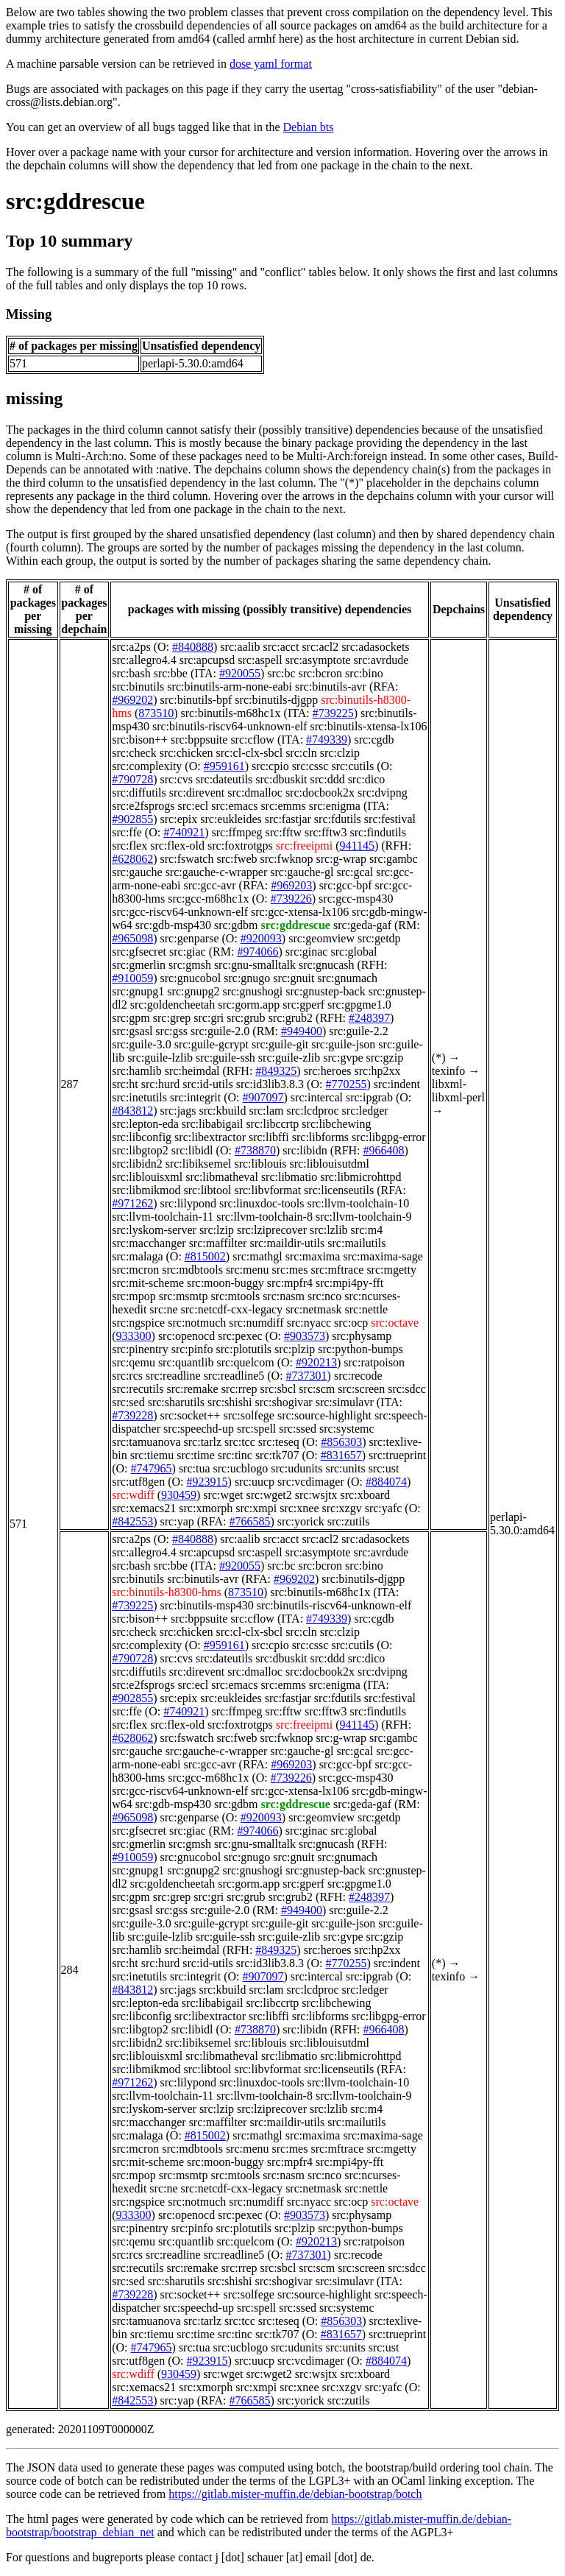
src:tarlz (203, 1442)
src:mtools (235, 1296)
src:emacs (234, 806)
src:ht (125, 1084)
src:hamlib (137, 1071)
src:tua (194, 1468)
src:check (134, 753)
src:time (196, 1455)
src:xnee (299, 1508)
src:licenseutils (339, 1190)
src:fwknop (286, 859)
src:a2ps (131, 647)
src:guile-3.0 (141, 1044)
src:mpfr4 (290, 1283)
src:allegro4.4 (144, 660)
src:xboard (366, 1495)
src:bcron (321, 673)
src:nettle (366, 1309)
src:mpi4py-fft (349, 1283)
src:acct (281, 647)
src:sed (128, 1402)
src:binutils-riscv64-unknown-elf (230, 726)
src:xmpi (256, 1508)
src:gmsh (189, 965)
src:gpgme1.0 (359, 1004)
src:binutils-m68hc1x (231, 713)
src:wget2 (269, 1495)
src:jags (178, 1110)
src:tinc (235, 1455)
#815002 (205, 1256)
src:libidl (192, 1150)
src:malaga (137, 1256)
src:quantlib (186, 1362)
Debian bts (308, 127)
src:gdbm (236, 925)
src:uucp (254, 1481)
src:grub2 (291, 1018)
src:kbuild (222, 1110)
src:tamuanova (146, 1442)
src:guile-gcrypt (211, 1044)
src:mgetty (391, 1269)
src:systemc (346, 1428)
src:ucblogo (241, 1468)
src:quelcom (245, 1362)
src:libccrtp (272, 1124)
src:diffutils (139, 792)
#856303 (341, 1442)
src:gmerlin (139, 965)
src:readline (173, 1375)
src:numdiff (256, 1322)
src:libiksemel (199, 1163)
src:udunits (296, 1468)
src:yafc (383, 1508)
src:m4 (367, 1230)
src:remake (192, 1389)
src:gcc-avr (210, 885)
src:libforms (320, 1137)
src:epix (179, 819)
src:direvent (197, 792)
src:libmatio (289, 1177)
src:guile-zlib (289, 1057)
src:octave (395, 1322)
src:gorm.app (249, 1004)
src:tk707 (277, 1455)
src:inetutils (139, 1097)
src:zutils (348, 1521)
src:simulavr (345, 1402)
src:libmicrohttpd (360, 1177)
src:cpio (270, 766)
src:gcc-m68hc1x (208, 898)
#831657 (341, 1455)
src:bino (364, 673)
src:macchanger (148, 1243)
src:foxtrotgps (240, 845)
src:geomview (321, 938)
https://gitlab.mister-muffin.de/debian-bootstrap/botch (295, 2494)
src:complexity (147, 766)
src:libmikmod (146, 1190)
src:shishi (229, 1402)
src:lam (266, 1110)
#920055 (239, 673)
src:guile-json (343, 1044)
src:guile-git (280, 1044)
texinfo (448, 1071)
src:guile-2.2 (358, 1031)
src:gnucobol (190, 978)
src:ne (163, 1309)
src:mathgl (257, 1256)
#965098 (132, 938)
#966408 (384, 1150)
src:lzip (216, 1230)
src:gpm (131, 1018)
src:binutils (138, 686)
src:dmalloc (254, 792)
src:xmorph (205, 1508)
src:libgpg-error (388, 1137)
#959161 (224, 766)
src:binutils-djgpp (276, 700)
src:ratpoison (374, 1362)
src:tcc (239, 1442)
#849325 (275, 1071)
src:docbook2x (320, 792)
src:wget (223, 1495)
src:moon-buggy (225, 1283)
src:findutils (377, 832)
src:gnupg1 (138, 991)
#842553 (132, 1521)
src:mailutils (356, 1243)
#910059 (132, 978)
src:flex (129, 845)
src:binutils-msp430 (207, 1605)
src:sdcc (407, 1389)
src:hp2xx (378, 1071)
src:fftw (283, 832)
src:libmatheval (221, 1177)
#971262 (132, 1203)
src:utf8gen (138, 1481)
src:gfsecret (139, 951)
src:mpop (134, 1296)
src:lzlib (329, 1230)
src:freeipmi (304, 845)
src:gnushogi (252, 991)
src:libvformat (267, 1190)
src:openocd (186, 1336)
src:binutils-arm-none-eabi (229, 686)
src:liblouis (260, 1163)
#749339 (326, 739)
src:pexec (240, 1336)
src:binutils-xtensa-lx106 (368, 726)
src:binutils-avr (330, 686)
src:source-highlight (324, 1415)
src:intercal (317, 1097)
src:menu (247, 1269)
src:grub (246, 1018)
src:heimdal (192, 1071)
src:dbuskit (281, 779)
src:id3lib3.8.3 (270, 1084)
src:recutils (137, 1389)
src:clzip (340, 753)
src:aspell (260, 660)
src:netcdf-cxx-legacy (232, 1309)
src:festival (390, 819)
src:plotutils (244, 1349)
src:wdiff (133, 1495)
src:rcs (127, 1375)
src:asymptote (318, 660)
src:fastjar (288, 819)
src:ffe (127, 832)
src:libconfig (141, 1137)
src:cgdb (374, 739)
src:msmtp (183, 1296)
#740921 (184, 832)
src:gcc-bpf (345, 885)
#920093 (261, 938)
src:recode (358, 1375)
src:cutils (352, 766)
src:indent (397, 1084)
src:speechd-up (198, 1428)
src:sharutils (176, 1402)
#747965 (151, 1468)
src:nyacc (309, 1322)
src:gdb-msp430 (173, 925)
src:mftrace (336, 1269)
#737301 (306, 1375)
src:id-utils (207, 1084)
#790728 (132, 779)
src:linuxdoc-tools (262, 1203)
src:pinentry (140, 1349)
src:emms (282, 806)
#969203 (291, 885)
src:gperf (303, 1004)
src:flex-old (177, 845)
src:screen (361, 1389)
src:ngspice (138, 1322)
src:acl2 (320, 647)
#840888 (192, 647)
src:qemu (133, 1362)
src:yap (177, 1521)
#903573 (304, 1336)
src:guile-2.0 (220, 1031)
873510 (156, 713)
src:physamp (361, 1336)
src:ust (384, 1468)
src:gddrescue (75, 201)
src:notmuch (197, 1322)
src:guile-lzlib (160, 1057)
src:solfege (249, 1415)
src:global (353, 951)
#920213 (316, 1362)
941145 (356, 845)
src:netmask (313, 1309)
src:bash (131, 673)
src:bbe (171, 673)
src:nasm (284, 1296)
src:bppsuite (199, 739)
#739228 (132, 1415)
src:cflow (252, 739)
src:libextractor (210, 1137)
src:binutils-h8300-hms (166, 1592)
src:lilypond (188, 1203)
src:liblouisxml (147, 1177)
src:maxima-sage (382, 1256)
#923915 (207, 1481)
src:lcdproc (313, 1110)
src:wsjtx (316, 1495)
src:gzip (384, 1057)
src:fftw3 (326, 832)
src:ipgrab (369, 1097)
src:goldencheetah (173, 1004)
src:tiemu (152, 1455)
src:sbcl (278, 1389)
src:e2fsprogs (143, 806)
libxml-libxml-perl (458, 1091)
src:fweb (236, 859)
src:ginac (306, 951)
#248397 (369, 1018)
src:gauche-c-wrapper (217, 872)
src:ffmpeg (236, 832)
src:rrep (239, 1389)
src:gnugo (247, 978)
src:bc (281, 673)
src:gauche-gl (301, 872)
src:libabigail (213, 1124)
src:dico (366, 779)
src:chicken (186, 753)
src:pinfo (192, 1349)
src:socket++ (190, 1415)
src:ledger (365, 1110)
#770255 (345, 1084)
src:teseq (278, 1442)
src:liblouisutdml (329, 1163)
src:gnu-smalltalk (255, 965)
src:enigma (334, 806)
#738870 (255, 1150)
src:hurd (160, 1084)
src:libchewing (336, 1124)
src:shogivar (283, 1402)
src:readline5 (234, 1375)
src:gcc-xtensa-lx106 (300, 912)
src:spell (256, 1428)
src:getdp (379, 938)
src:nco (324, 1296)
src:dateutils (224, 779)
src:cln (301, 753)
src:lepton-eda (145, 1124)
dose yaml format (271, 63)
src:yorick (300, 1521)
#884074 (386, 1481)
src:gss (171, 1031)
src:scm (317, 1389)
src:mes (290, 1269)
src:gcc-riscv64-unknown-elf (180, 912)
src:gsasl (132, 1031)
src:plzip (294, 1349)
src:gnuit (293, 978)
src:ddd (327, 779)
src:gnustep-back (325, 991)
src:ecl (193, 806)
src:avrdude (381, 660)
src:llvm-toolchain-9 (364, 1216)
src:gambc (393, 859)
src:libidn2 (137, 1163)
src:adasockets (375, 647)
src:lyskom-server (154, 1230)
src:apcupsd (207, 660)
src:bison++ (140, 739)
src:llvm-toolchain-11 (162, 1216)
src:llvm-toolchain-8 (264, 1216)
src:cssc (310, 766)
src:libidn (304, 1150)
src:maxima (313, 1256)
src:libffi (269, 1137)
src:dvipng (383, 792)
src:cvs (176, 779)
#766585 (249, 1521)
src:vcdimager (310, 1481)
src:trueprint (397, 1455)
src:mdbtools (192, 1269)
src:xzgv (342, 1508)
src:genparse (189, 938)
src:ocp (351, 1322)
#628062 (132, 859)
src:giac (187, 951)
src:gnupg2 (193, 991)
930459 (178, 1495)
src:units (345, 1468)
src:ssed (297, 1428)
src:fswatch (187, 859)
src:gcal (354, 872)
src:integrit (195, 1097)
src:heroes (328, 1071)
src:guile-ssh (225, 1057)
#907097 (263, 1097)
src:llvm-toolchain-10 (359, 1203)
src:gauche (137, 872)
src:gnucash (327, 965)
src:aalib (240, 647)
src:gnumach (347, 978)
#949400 (301, 1031)
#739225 (333, 713)
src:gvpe (343, 1057)
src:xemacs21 (144, 1508)
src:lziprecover (272, 1230)
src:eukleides (231, 819)
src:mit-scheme (148, 1283)
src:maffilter (218, 1243)
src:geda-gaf (362, 925)
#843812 (132, 1110)
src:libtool (208, 1190)
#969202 (132, 700)
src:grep (172, 1018)
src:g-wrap (341, 859)
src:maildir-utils (286, 1243)
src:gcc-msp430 (356, 898)
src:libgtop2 (140, 1150)
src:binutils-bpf (196, 700)
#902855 (132, 819)
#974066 (257, 951)
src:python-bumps (360, 1349)
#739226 (291, 898)
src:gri (208, 1018)
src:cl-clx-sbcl (249, 753)
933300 (134, 1336)
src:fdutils (337, 819)
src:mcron (135, 1269)
